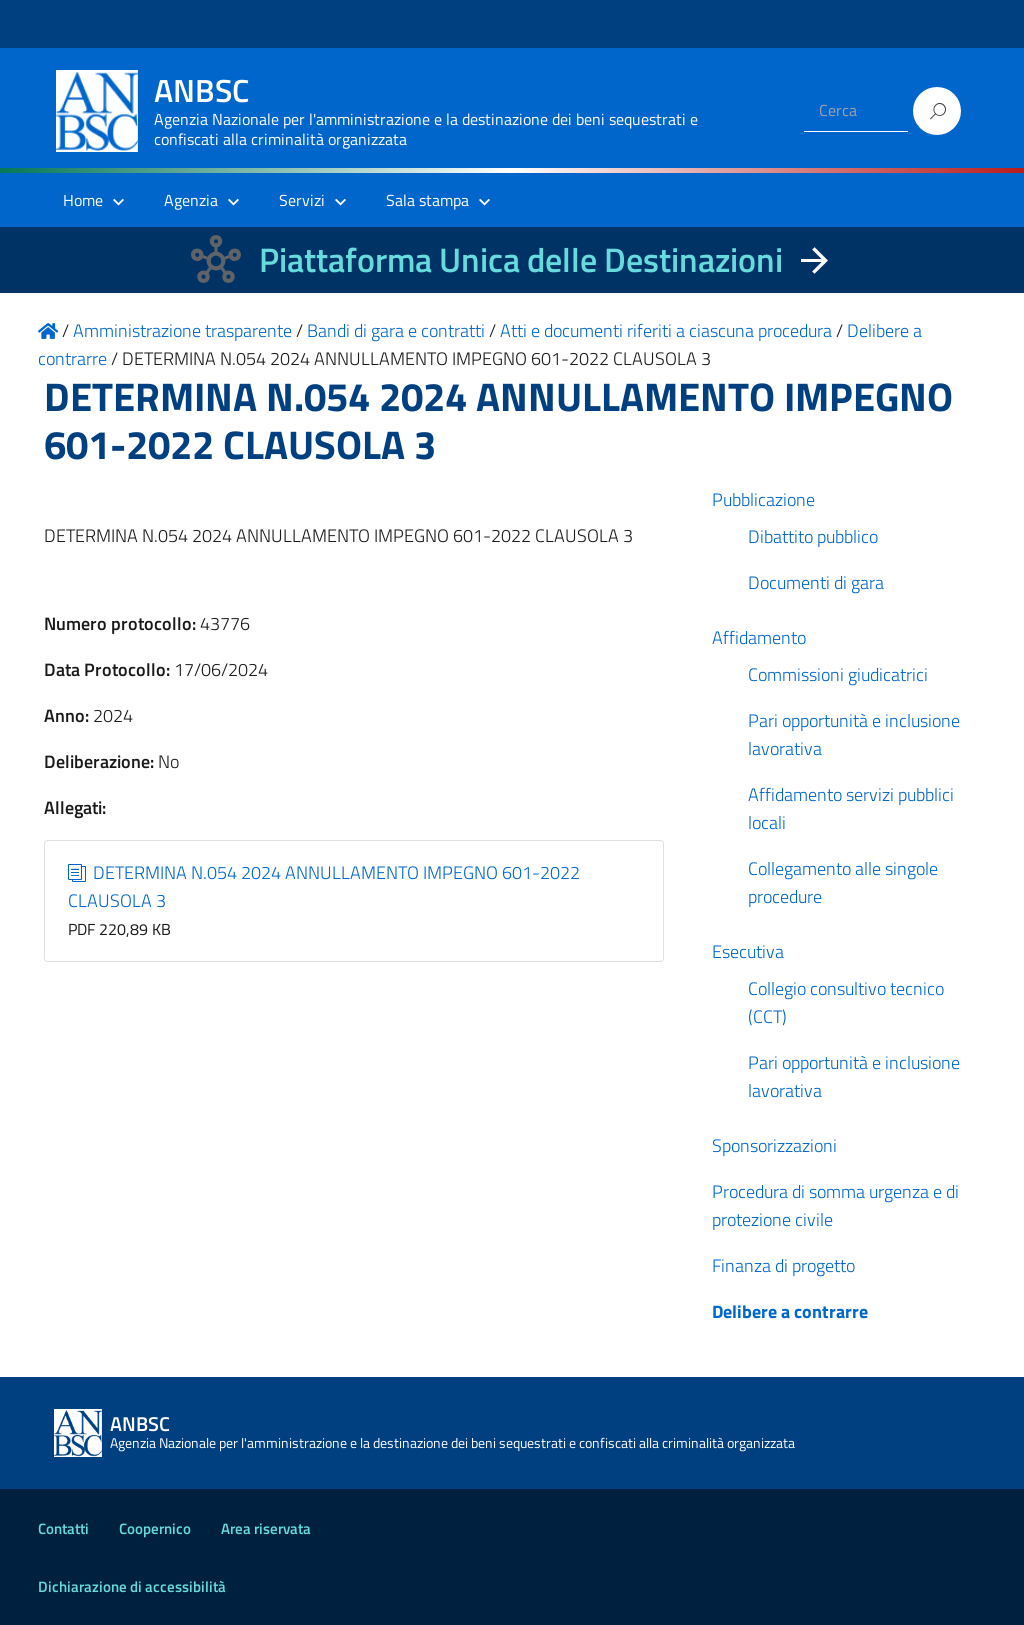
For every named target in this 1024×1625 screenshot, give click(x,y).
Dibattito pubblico (813, 536)
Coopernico (155, 1528)
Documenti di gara (816, 582)
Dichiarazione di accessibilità (132, 1586)
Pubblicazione (763, 499)
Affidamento (759, 637)
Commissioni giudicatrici (838, 674)
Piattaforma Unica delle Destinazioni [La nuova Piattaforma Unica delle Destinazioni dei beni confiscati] (521, 259)
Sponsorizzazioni (774, 1145)
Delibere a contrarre (790, 1311)
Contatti (63, 1528)
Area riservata (266, 1528)
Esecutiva (748, 951)
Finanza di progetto (783, 1265)
